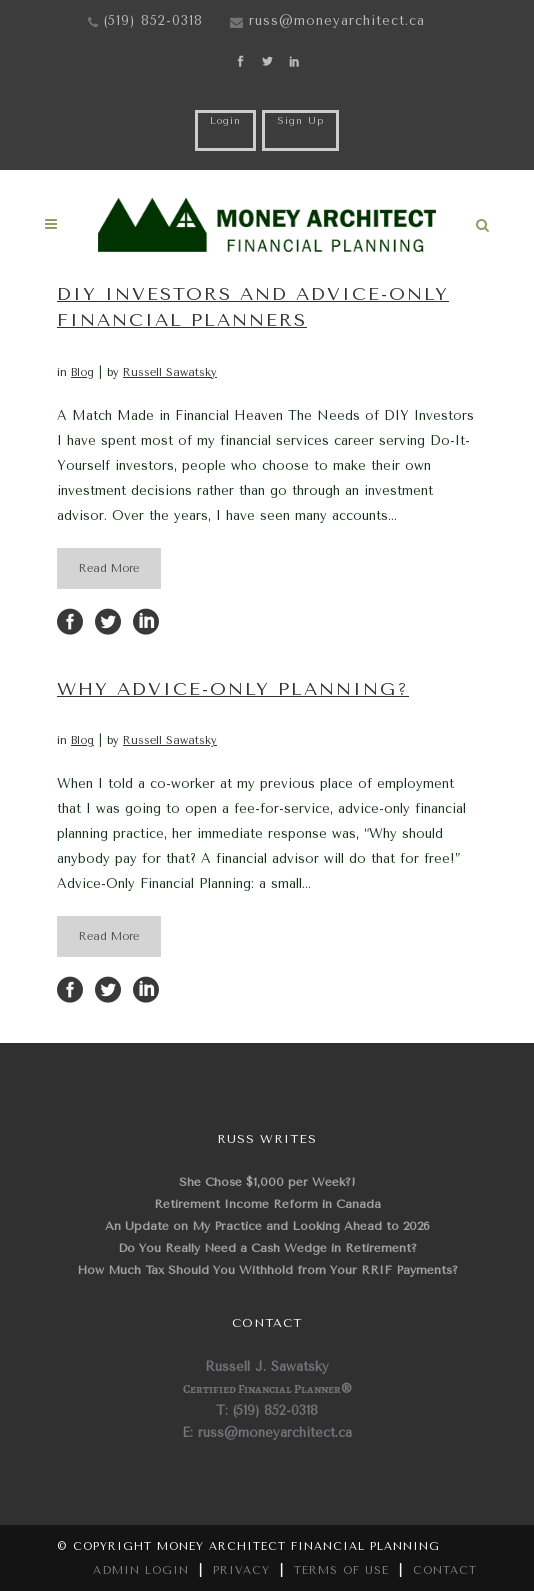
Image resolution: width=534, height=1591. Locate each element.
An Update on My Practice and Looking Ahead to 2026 (267, 1226)
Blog (82, 372)
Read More (109, 568)
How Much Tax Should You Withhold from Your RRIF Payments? (267, 1270)
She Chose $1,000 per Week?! (267, 1182)
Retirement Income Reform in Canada (267, 1204)
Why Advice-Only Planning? (233, 689)
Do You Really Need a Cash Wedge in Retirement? (267, 1248)
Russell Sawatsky (170, 372)
